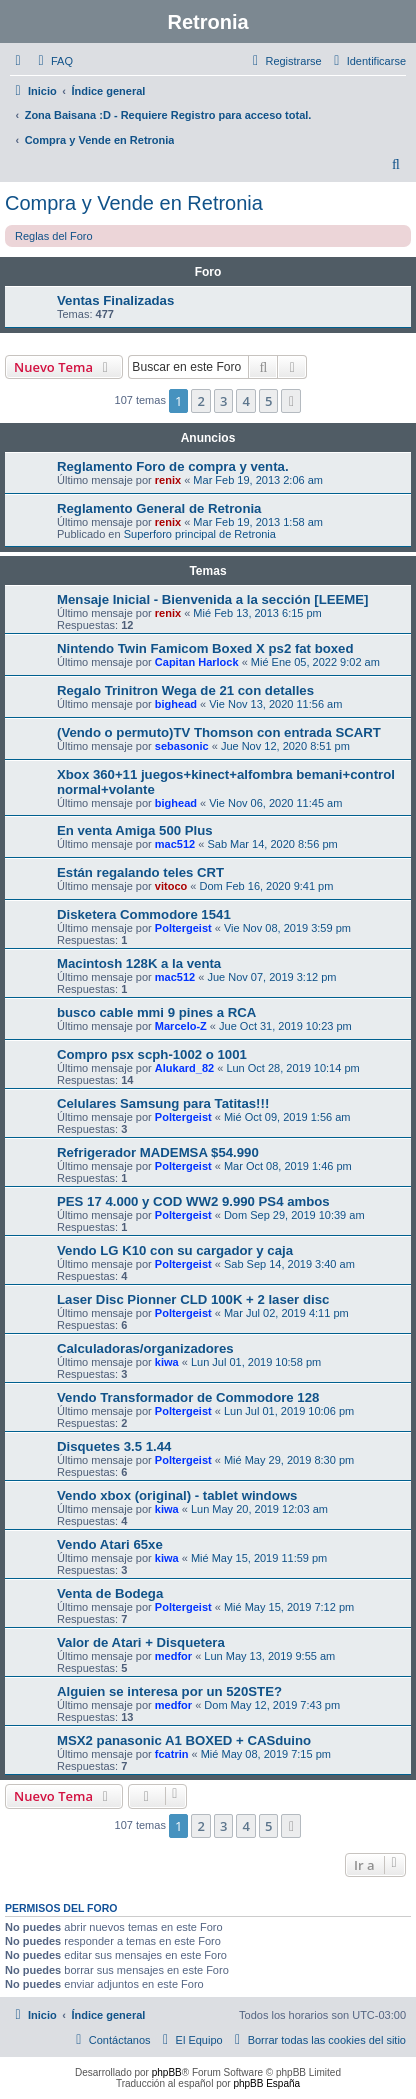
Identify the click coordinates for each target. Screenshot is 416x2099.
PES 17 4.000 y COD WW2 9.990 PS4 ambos (193, 1201)
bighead (176, 704)
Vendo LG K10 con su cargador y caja (175, 1250)
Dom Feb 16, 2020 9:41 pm (266, 886)
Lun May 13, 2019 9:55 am (269, 1656)
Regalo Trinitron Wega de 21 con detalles (185, 690)
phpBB (167, 2072)
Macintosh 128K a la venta (139, 963)
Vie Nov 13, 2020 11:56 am (275, 704)
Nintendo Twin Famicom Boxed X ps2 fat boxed (205, 648)
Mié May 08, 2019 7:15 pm (266, 1754)
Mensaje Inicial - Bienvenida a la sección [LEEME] (212, 599)
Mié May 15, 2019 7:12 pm (289, 1607)
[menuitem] (53, 61)
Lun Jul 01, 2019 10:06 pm (289, 1411)
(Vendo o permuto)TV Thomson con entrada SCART (219, 732)
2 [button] (200, 401)
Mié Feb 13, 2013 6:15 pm (257, 613)
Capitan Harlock (197, 662)
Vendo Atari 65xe (110, 1544)
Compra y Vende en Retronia (134, 203)
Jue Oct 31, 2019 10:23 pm (285, 1026)
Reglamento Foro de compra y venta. (173, 466)
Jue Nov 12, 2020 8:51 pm (285, 746)
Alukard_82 (184, 1068)
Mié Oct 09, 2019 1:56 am (287, 1117)
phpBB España (266, 2083)
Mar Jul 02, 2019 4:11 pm (286, 1313)
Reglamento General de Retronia (159, 508)
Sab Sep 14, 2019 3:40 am (289, 1264)
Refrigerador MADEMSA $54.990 (158, 1152)
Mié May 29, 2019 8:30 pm (289, 1460)
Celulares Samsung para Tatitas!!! (163, 1103)
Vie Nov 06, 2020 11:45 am (275, 803)
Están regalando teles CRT (140, 872)
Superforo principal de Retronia (200, 534)
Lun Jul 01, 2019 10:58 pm (256, 1362)
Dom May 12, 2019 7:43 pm (272, 1705)
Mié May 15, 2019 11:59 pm (259, 1558)
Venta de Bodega (110, 1593)
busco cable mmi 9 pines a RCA (156, 1012)
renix (168, 480)
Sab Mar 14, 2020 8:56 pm (272, 844)
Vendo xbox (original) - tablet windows (177, 1495)
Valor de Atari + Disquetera (141, 1642)
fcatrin (172, 1754)
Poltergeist (183, 928)
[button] (291, 401)
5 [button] (268, 401)
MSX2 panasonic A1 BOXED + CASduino (184, 1740)
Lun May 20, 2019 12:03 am (259, 1509)
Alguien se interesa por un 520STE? (169, 1691)
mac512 (175, 844)
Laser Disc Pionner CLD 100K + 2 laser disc (193, 1299)
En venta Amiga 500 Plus (135, 830)
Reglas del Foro (54, 236)
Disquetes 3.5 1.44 (114, 1446)
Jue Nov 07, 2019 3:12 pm (271, 977)
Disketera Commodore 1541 (144, 914)
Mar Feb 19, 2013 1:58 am (258, 522)
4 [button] (245, 401)
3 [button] (223, 401)
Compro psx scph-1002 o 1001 (152, 1054)
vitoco (171, 886)
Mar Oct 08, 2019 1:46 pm (288, 1166)
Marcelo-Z (181, 1026)
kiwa (167, 1362)
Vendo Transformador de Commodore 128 (188, 1397)
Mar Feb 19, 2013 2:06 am (258, 480)
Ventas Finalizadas (115, 300)
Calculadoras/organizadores (145, 1348)
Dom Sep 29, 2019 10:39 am (294, 1215)
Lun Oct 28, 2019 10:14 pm (292, 1068)
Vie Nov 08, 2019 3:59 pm (287, 928)
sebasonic (182, 746)
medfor (173, 1656)
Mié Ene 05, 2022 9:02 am (315, 662)
